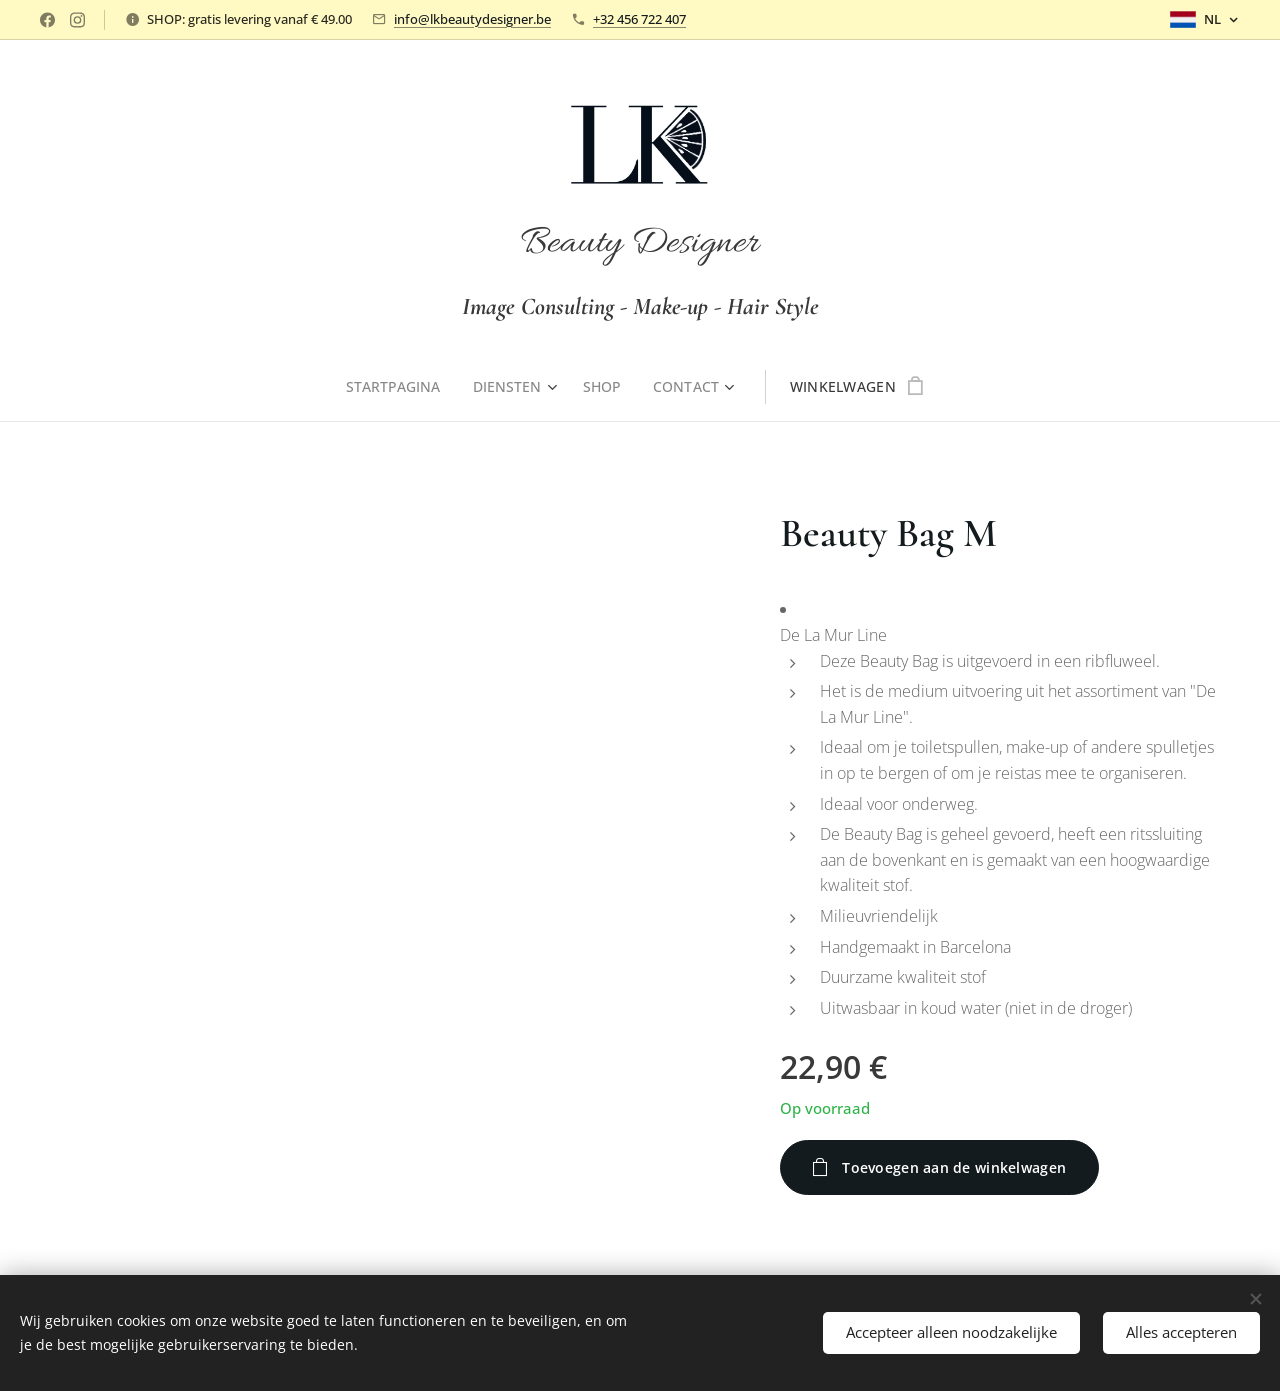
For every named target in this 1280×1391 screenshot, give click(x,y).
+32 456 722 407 (639, 19)
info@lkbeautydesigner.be (472, 19)
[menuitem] (399, 387)
